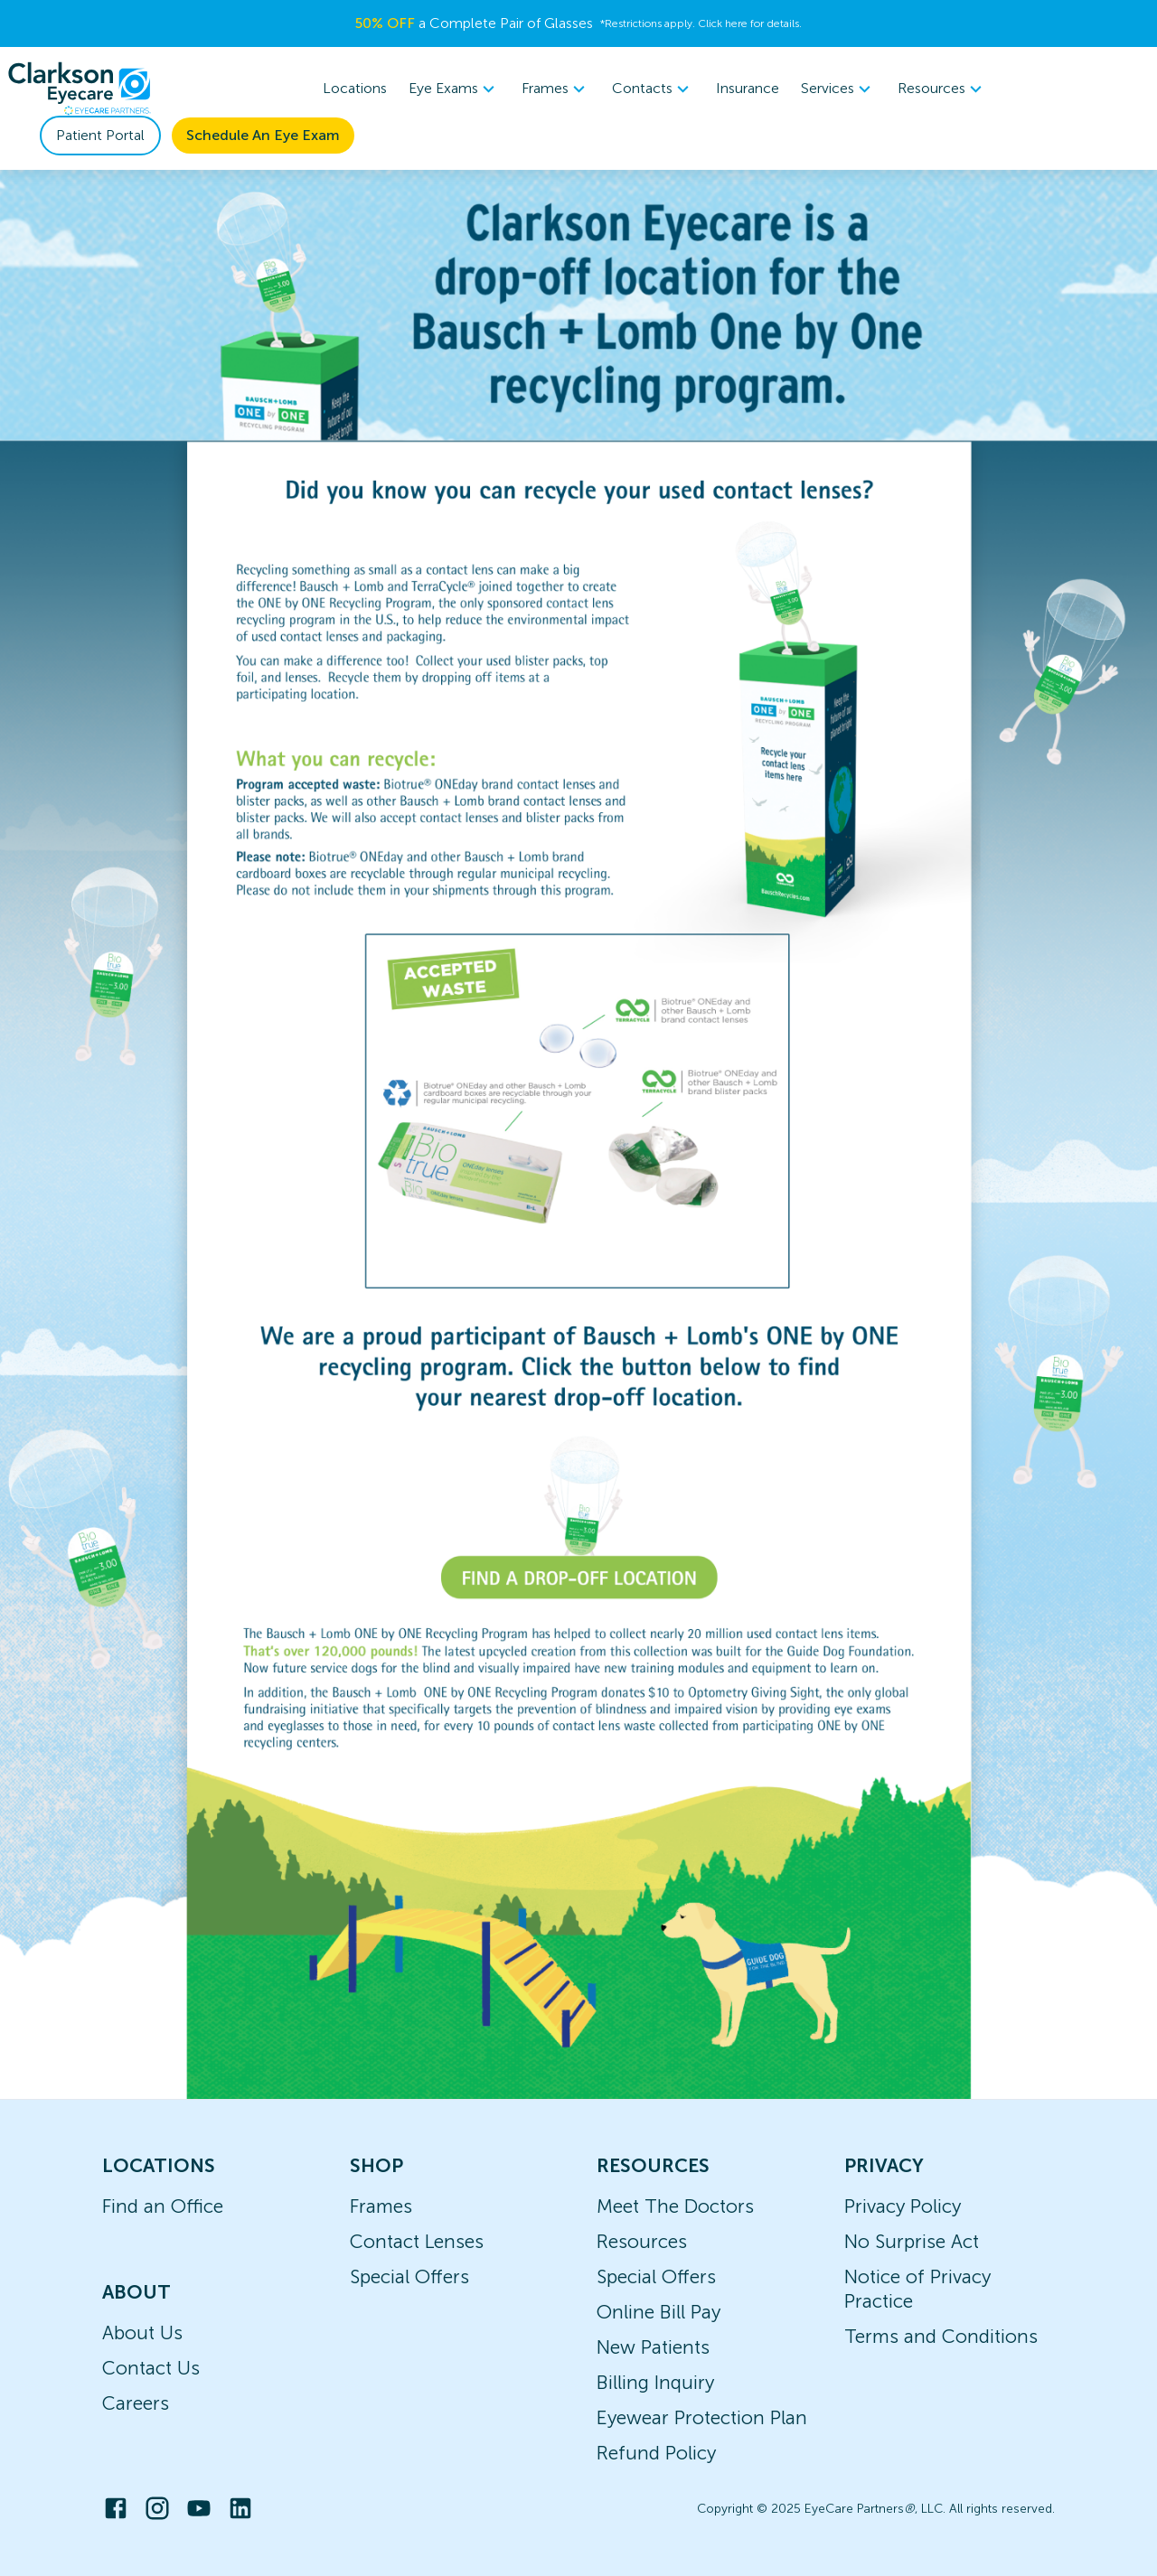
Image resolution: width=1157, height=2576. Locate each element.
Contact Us (151, 2367)
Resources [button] (942, 88)
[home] (79, 88)
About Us (142, 2332)
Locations (355, 88)
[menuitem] (454, 89)
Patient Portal (100, 135)
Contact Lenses (417, 2241)
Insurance (747, 88)
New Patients (653, 2347)
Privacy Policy (902, 2206)
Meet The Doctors (675, 2206)
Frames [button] (556, 88)
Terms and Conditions (941, 2336)
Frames (381, 2206)
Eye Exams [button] (454, 88)
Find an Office (162, 2206)
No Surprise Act (911, 2241)
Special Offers (409, 2276)
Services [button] (838, 88)
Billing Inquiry (655, 2382)
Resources (642, 2241)
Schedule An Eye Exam (263, 135)
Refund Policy (656, 2452)
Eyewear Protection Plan (702, 2417)
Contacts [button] (653, 88)
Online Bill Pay (658, 2311)
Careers (135, 2403)
